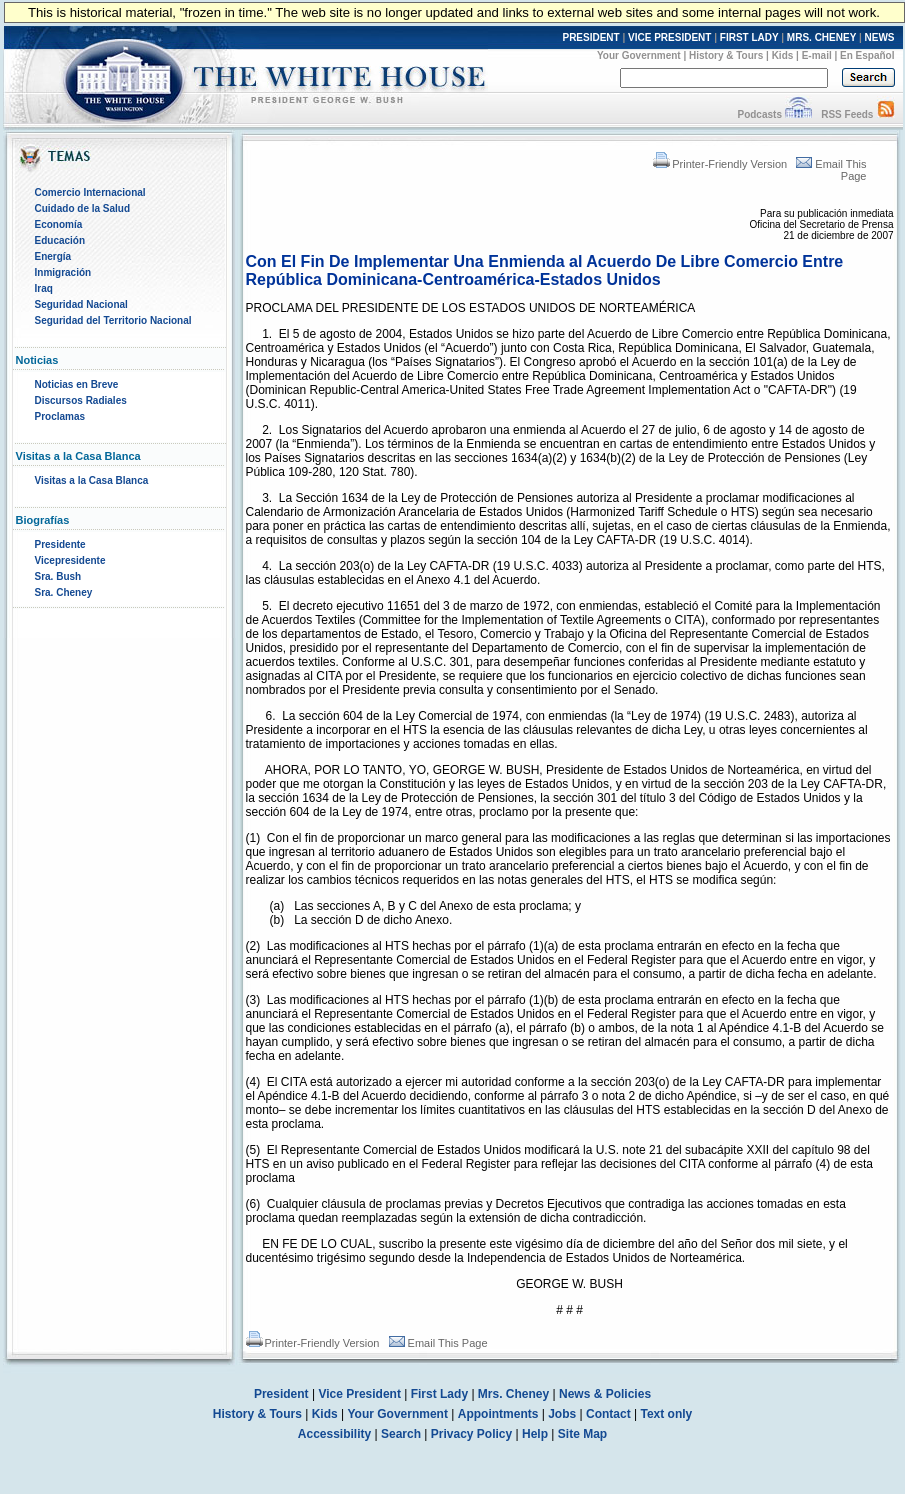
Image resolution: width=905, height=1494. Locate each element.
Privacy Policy (471, 1434)
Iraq (44, 288)
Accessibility (334, 1434)
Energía (53, 256)
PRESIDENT (590, 37)
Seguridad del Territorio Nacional (113, 320)
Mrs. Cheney (513, 1394)
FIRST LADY (749, 37)
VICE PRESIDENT (669, 37)
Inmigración (63, 272)
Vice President (359, 1394)
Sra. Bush (58, 576)
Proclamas (60, 416)
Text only (666, 1414)
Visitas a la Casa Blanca (92, 480)
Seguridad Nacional (81, 304)
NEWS (880, 37)
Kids (783, 55)
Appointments (498, 1414)
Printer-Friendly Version (720, 164)
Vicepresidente (70, 560)
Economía (59, 224)
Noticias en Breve (77, 384)
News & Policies (605, 1394)
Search (401, 1434)
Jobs (562, 1414)
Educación (60, 240)
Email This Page (438, 1343)
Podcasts (759, 114)
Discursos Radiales (81, 400)
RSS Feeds (847, 114)
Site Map (582, 1434)
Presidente (60, 544)
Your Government (639, 55)
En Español (867, 55)
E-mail (817, 55)
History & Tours (726, 55)
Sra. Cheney (64, 592)
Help (535, 1434)
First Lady (439, 1394)
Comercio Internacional (90, 192)
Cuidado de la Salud (83, 208)
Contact (608, 1414)
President (281, 1394)
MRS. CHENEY (821, 37)
